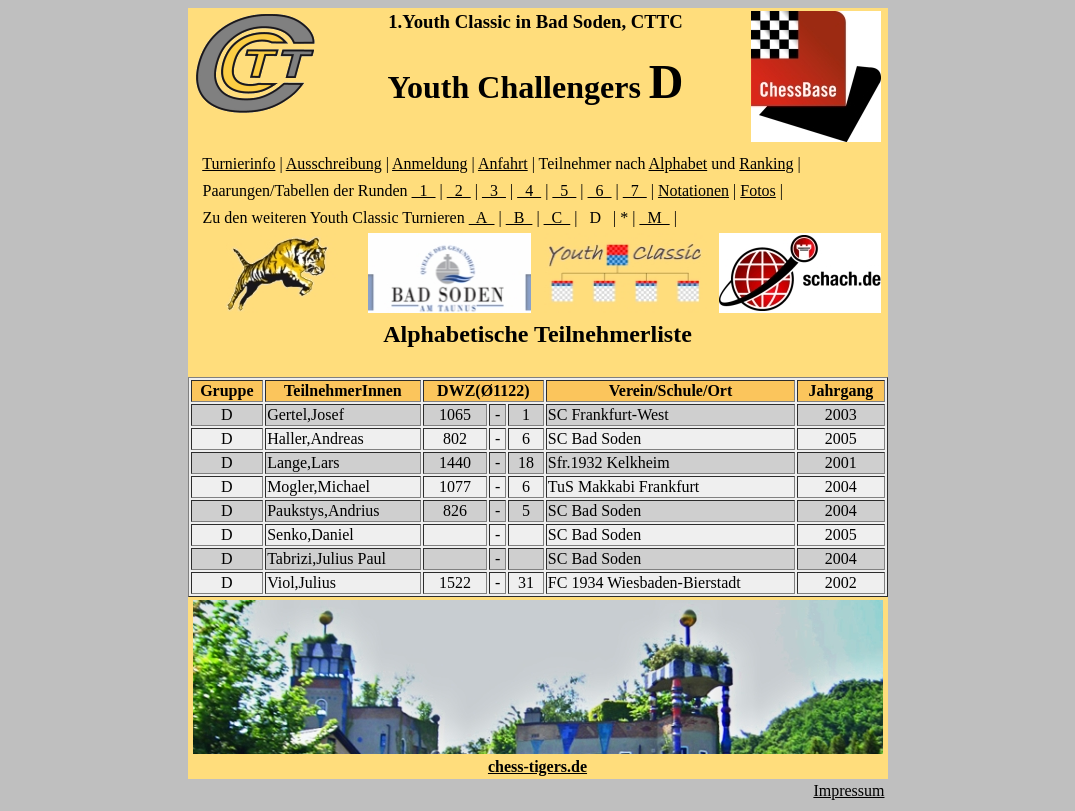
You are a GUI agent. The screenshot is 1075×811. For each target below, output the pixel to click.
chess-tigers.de (537, 766)
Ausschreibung (334, 163)
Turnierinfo (238, 163)
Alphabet (678, 163)
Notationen (693, 190)
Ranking (766, 163)
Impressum (848, 790)
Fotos (758, 190)
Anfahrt (503, 163)
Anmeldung (430, 163)
